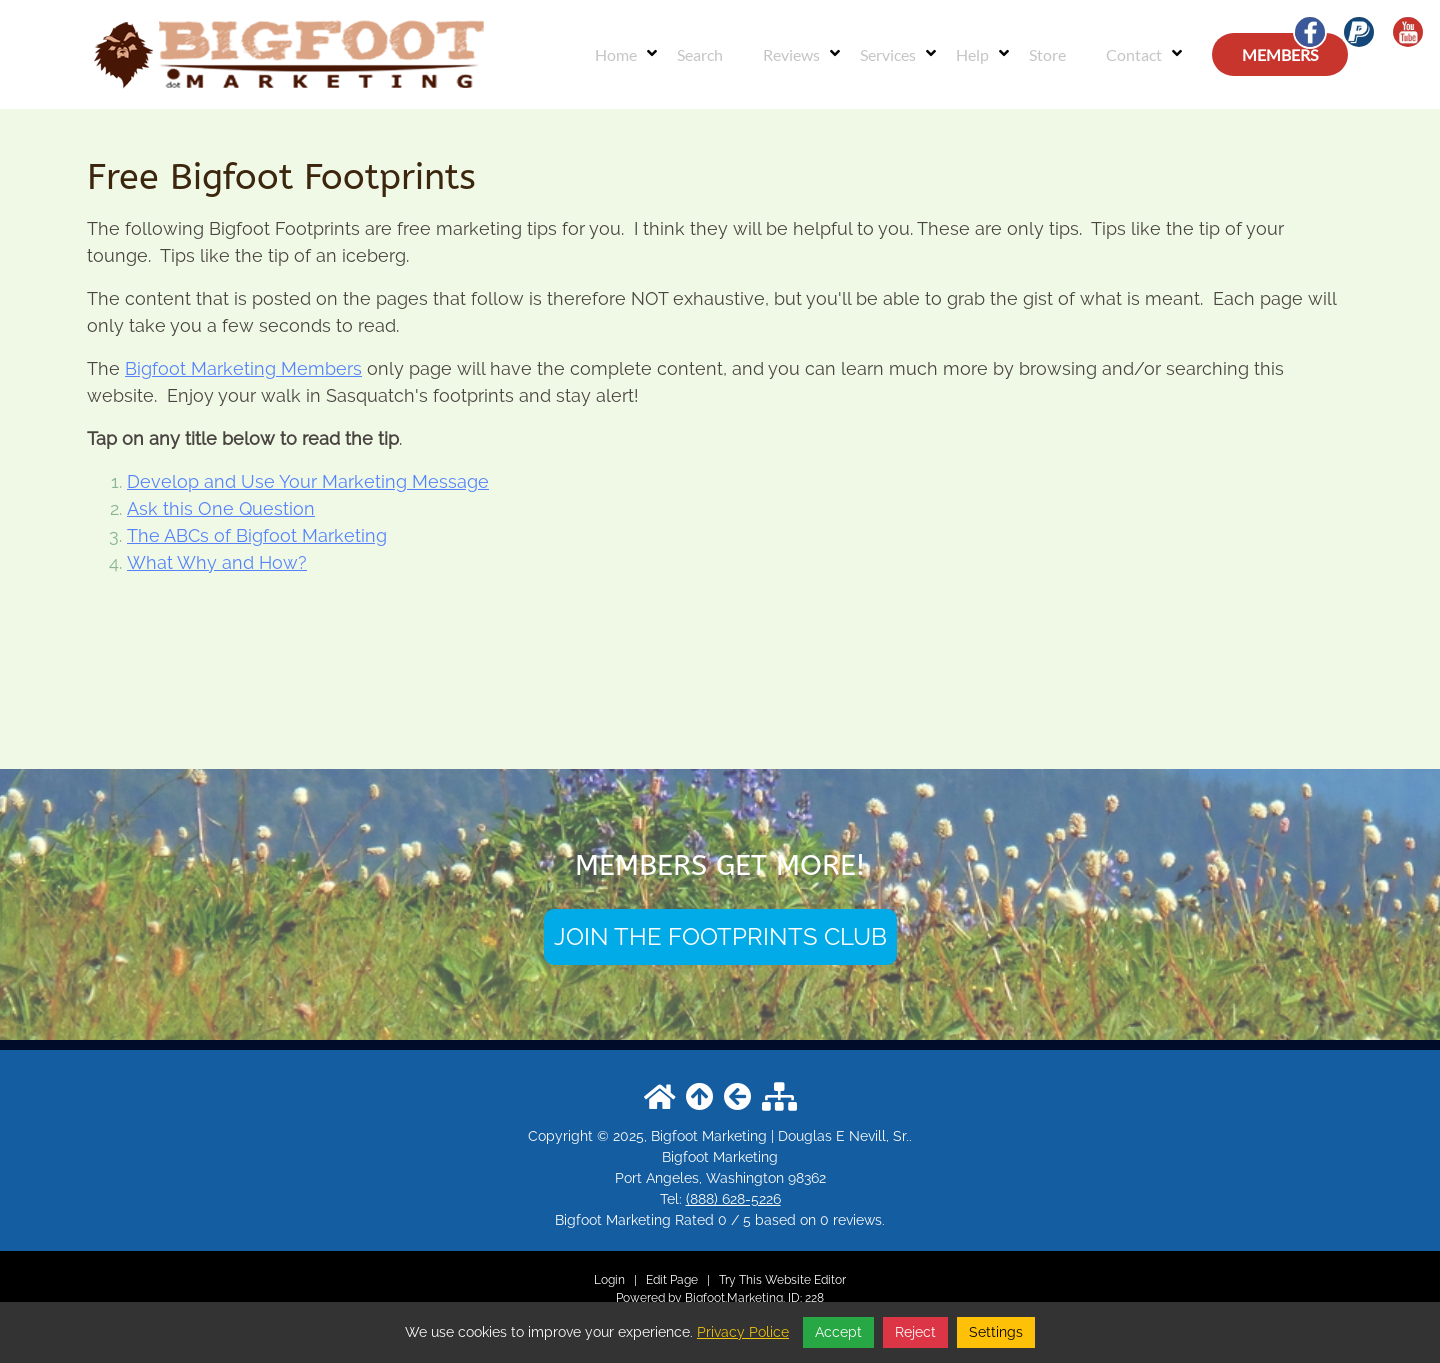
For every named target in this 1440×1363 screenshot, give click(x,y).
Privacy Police (743, 1332)
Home (616, 54)
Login (609, 1280)
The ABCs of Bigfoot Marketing (257, 535)
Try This (740, 1280)
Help (972, 54)
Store (1047, 54)
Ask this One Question (221, 508)
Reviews (791, 54)
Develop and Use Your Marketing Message (308, 481)
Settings (996, 1332)
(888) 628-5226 (733, 1199)
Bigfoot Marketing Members (243, 368)
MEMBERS (1280, 54)
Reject (915, 1332)
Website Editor (805, 1280)
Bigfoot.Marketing (734, 1298)
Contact (1134, 54)
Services (888, 54)
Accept (838, 1332)
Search (700, 54)
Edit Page (673, 1280)
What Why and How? (217, 562)
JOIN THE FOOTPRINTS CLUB (720, 936)
